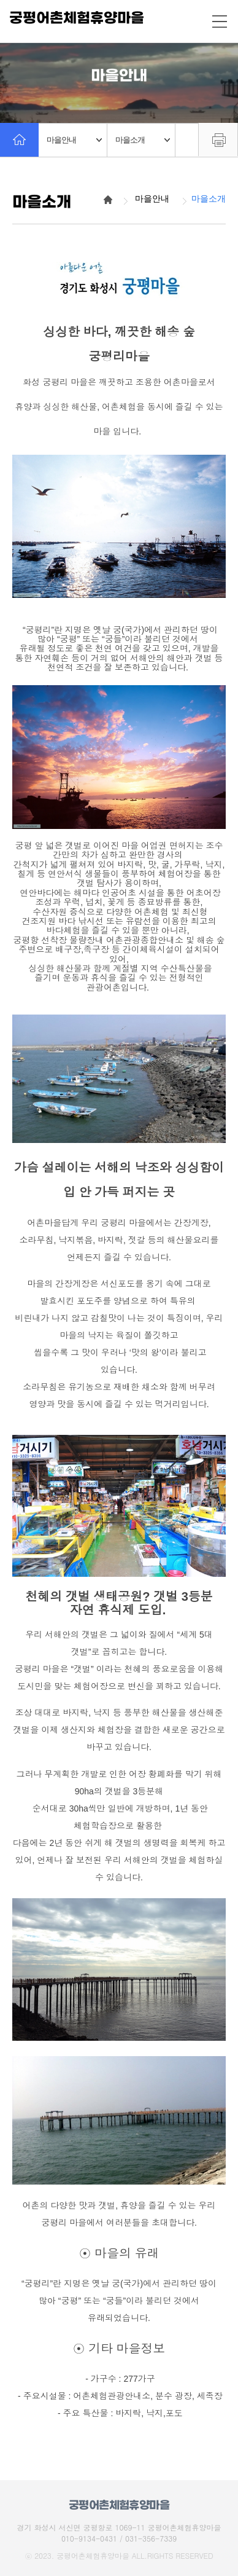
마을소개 (143, 139)
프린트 (218, 139)
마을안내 (74, 139)
